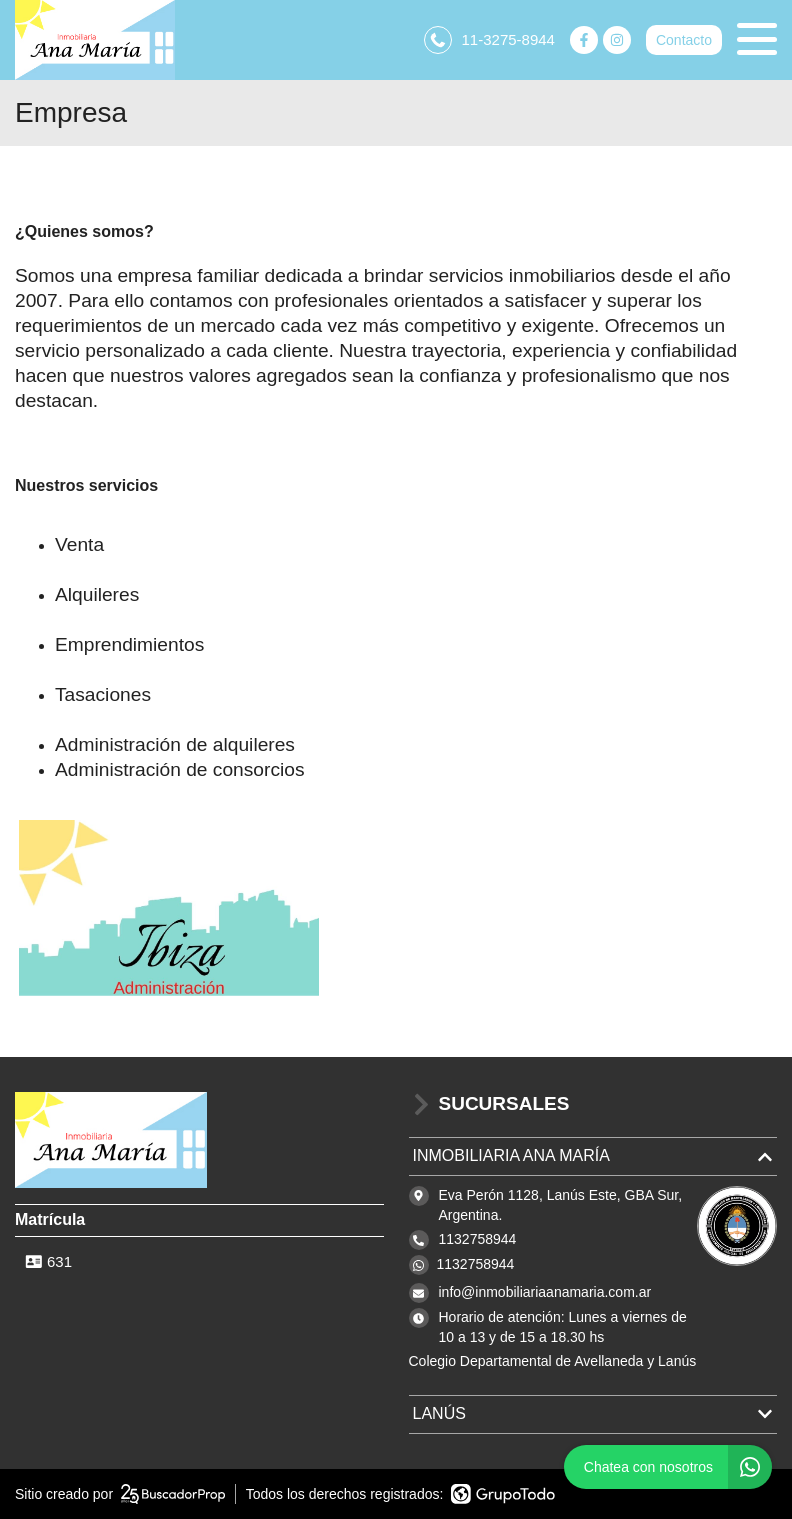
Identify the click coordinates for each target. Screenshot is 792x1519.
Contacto (684, 40)
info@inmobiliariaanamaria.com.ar (545, 1292)
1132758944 (476, 1264)
